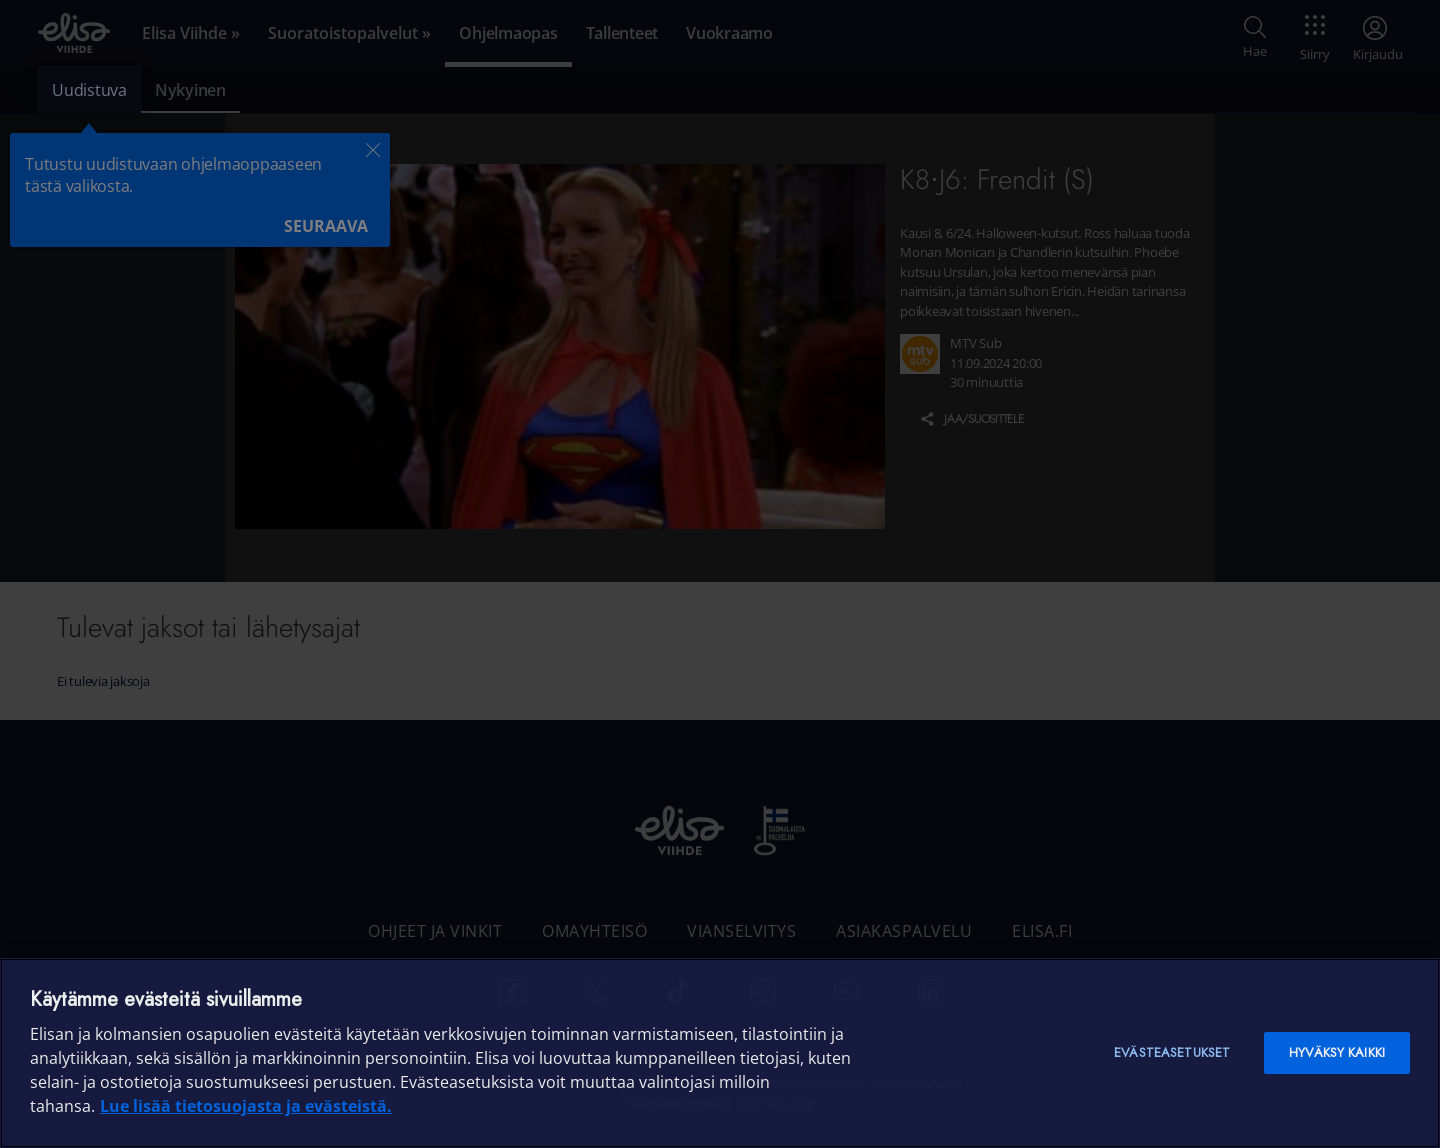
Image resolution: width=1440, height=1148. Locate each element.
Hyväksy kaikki (1337, 1052)
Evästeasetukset (1172, 1052)
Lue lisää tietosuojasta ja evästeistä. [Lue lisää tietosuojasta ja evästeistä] (246, 1106)
